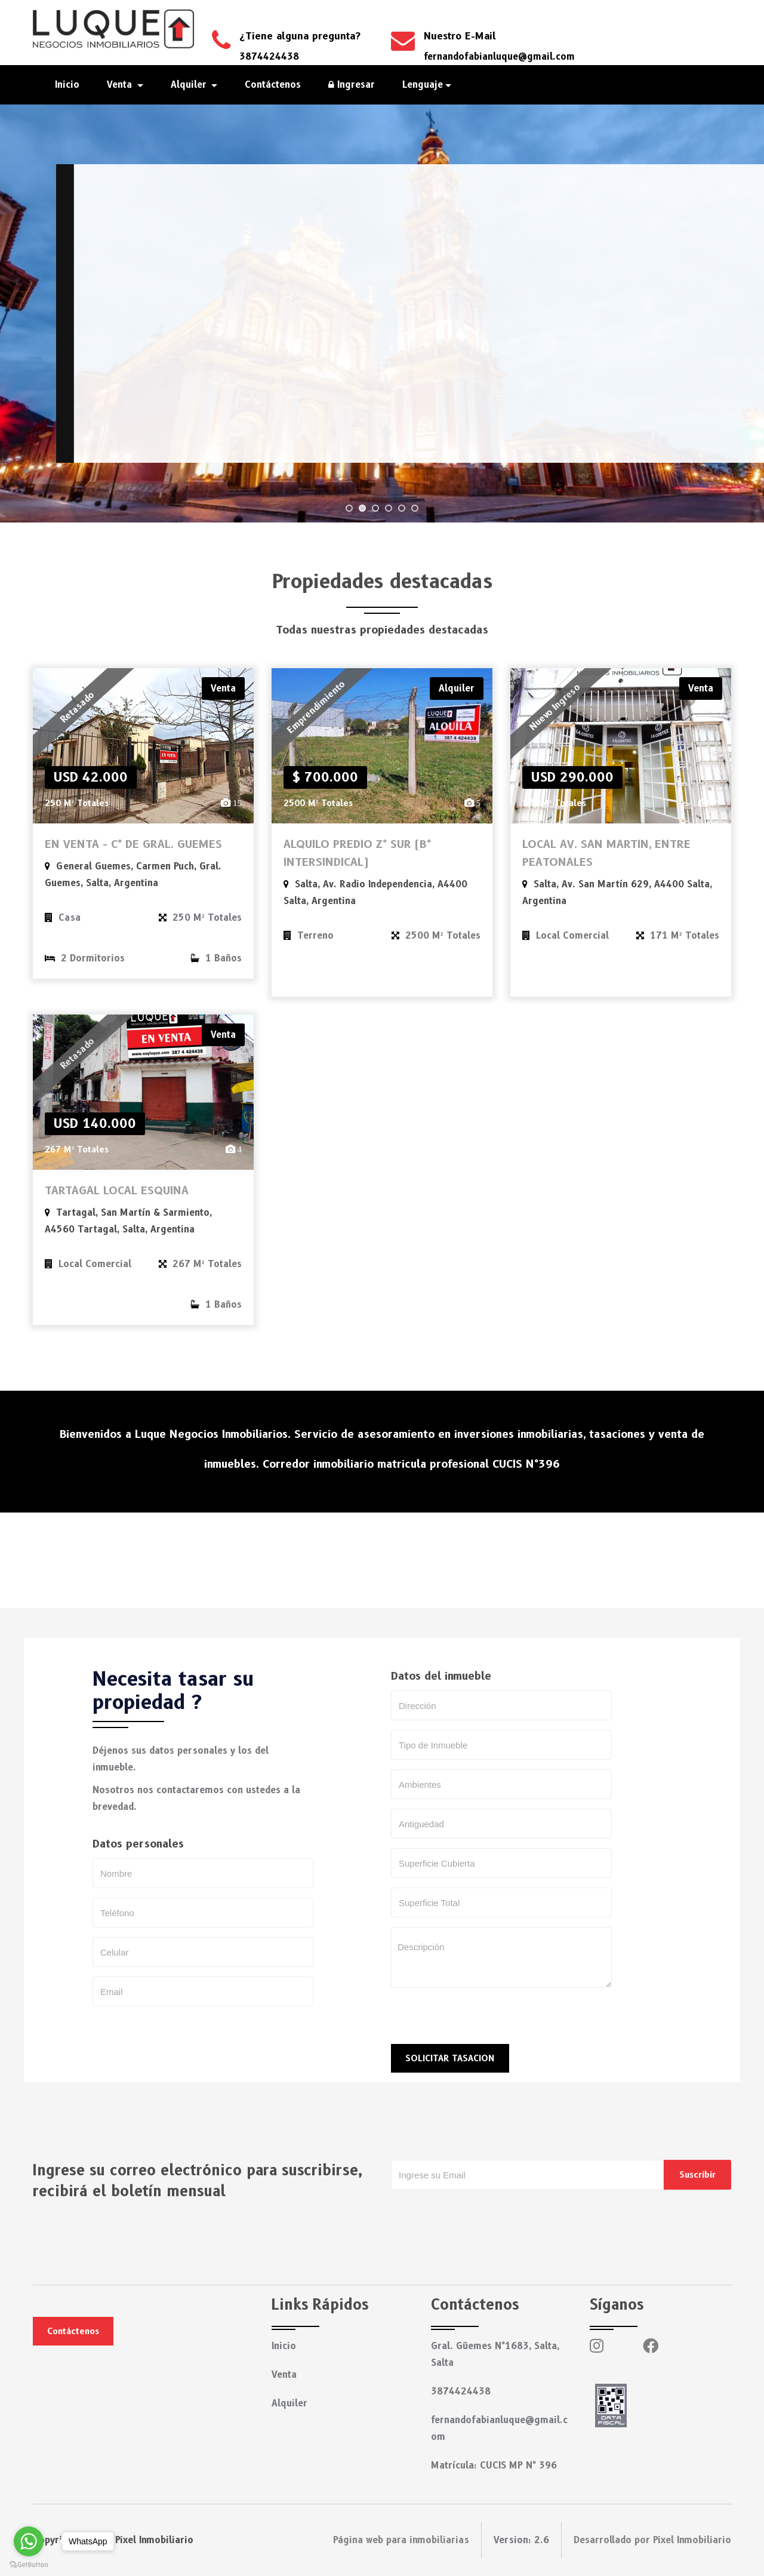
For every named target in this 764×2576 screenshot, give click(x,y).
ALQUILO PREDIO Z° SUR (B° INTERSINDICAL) (357, 853)
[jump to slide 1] (349, 508)
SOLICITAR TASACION (450, 2058)
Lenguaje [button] (422, 84)
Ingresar (351, 84)
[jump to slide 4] (388, 508)
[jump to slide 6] (414, 508)
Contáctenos (273, 84)
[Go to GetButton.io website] (29, 2564)
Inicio (67, 84)
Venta (284, 2374)
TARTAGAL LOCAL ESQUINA (117, 1190)
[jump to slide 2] (362, 508)
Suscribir (697, 2174)
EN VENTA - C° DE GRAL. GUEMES (133, 844)
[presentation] (481, 2020)
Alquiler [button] (190, 84)
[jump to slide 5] (401, 508)
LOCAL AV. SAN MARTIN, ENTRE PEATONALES (606, 853)
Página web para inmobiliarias (401, 2540)
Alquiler (289, 2403)
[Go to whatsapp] (29, 2541)
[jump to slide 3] (375, 508)
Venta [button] (121, 84)
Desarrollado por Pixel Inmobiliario (652, 2540)
